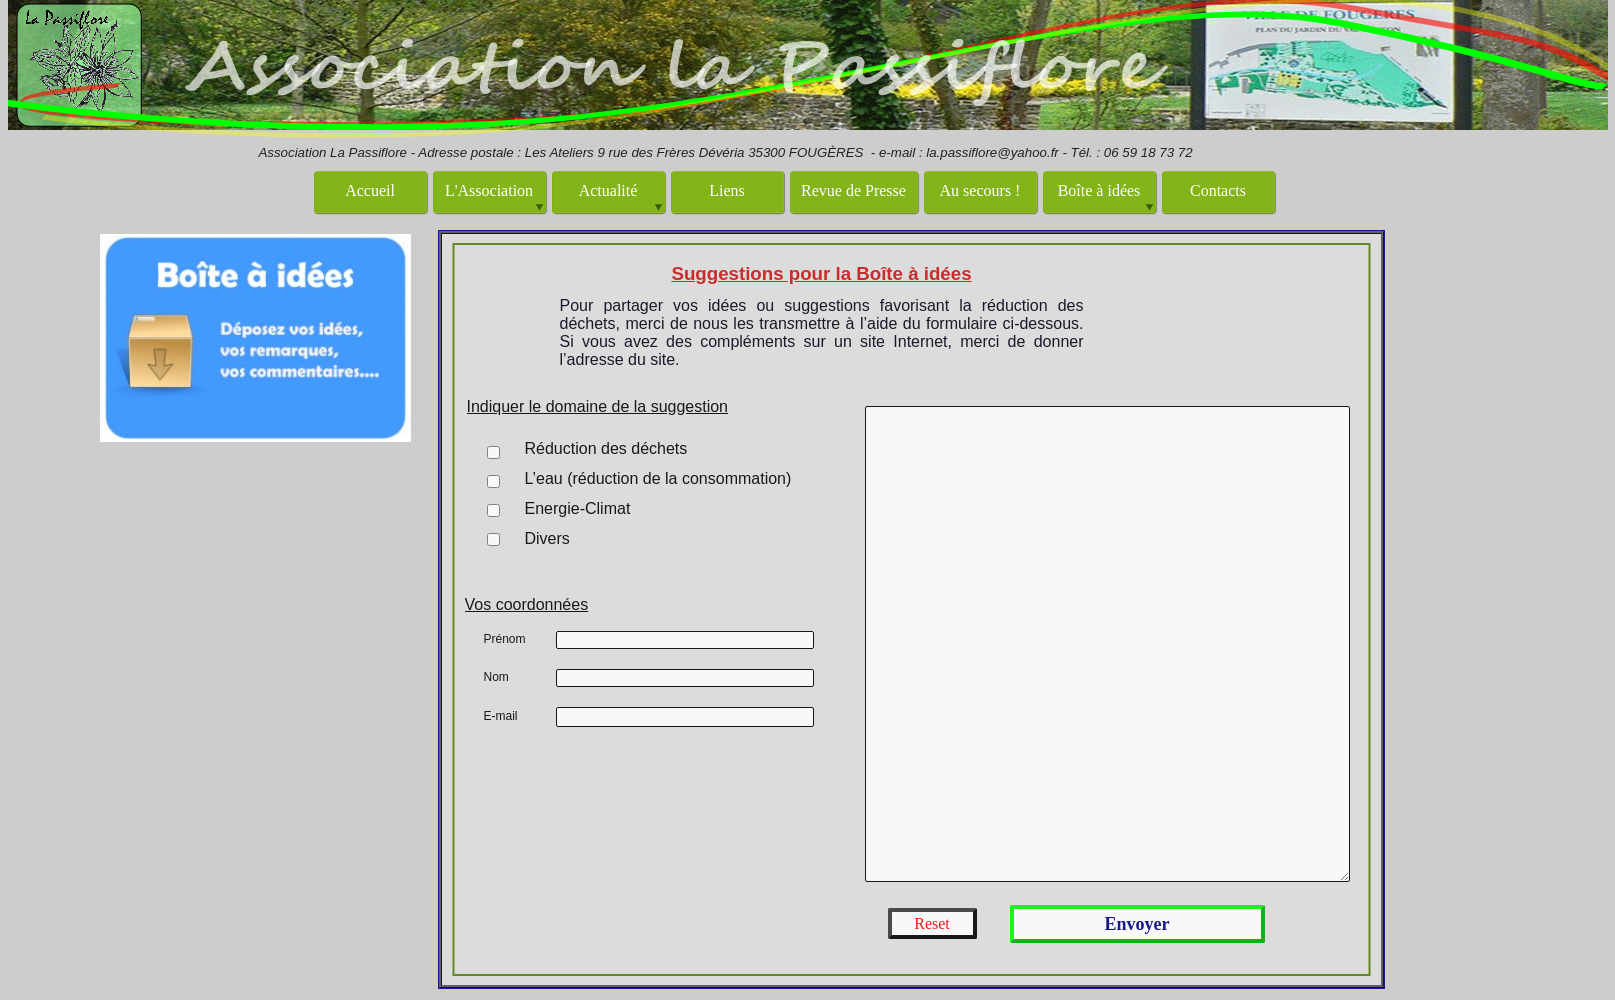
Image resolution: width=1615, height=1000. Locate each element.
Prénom (505, 639)
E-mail (501, 716)
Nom (496, 677)
